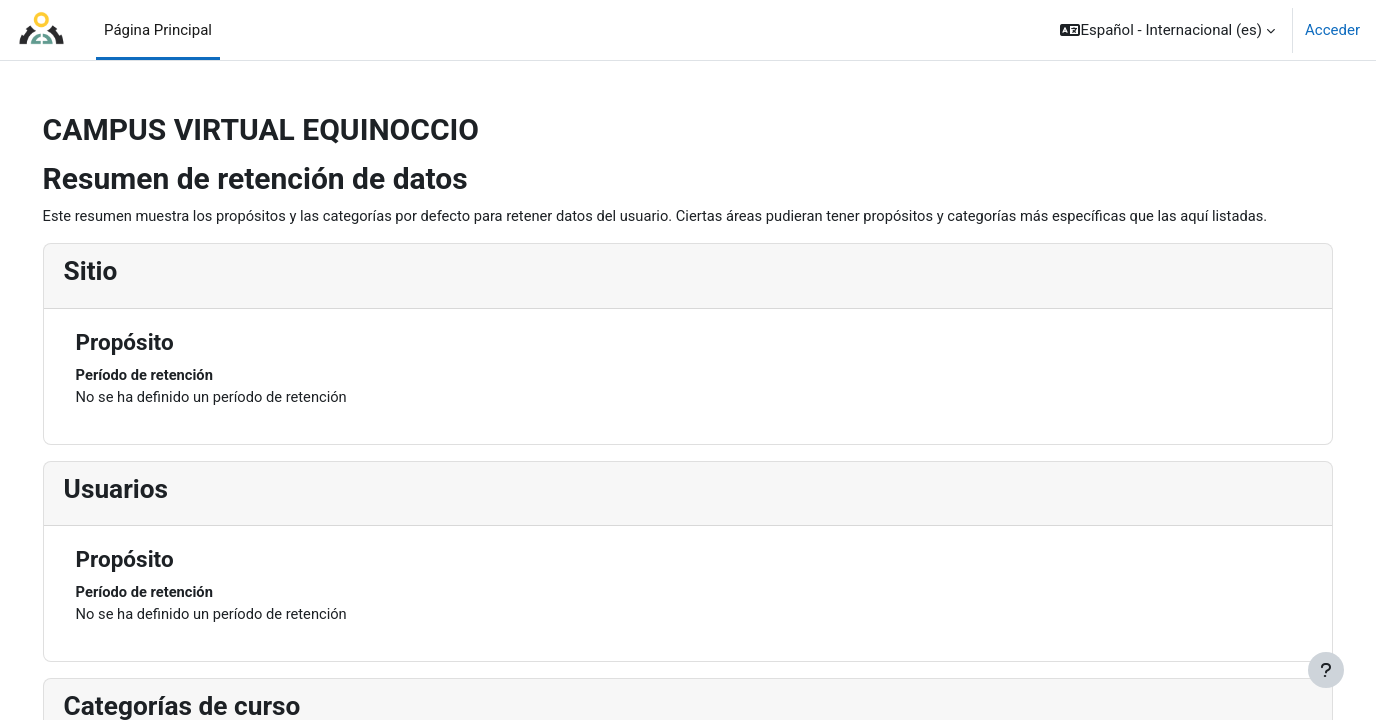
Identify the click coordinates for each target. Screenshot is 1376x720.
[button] (1167, 30)
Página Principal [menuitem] (158, 30)
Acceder (1332, 30)
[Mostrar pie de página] (1326, 670)
